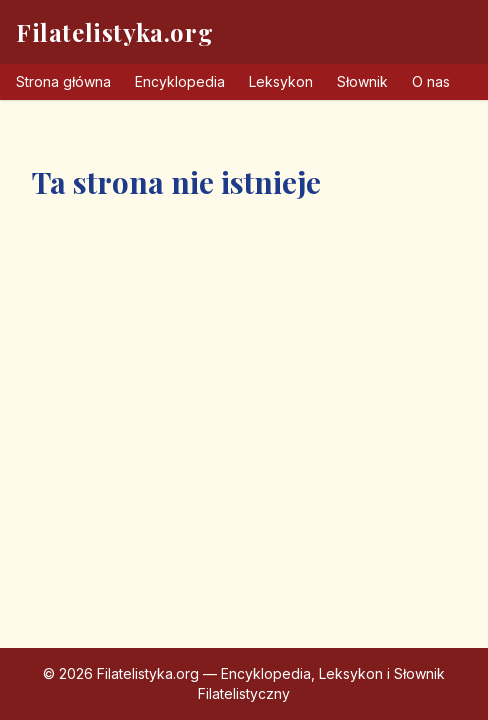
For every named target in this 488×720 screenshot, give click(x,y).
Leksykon (281, 81)
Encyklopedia (180, 81)
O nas (431, 81)
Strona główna (63, 81)
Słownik (362, 81)
